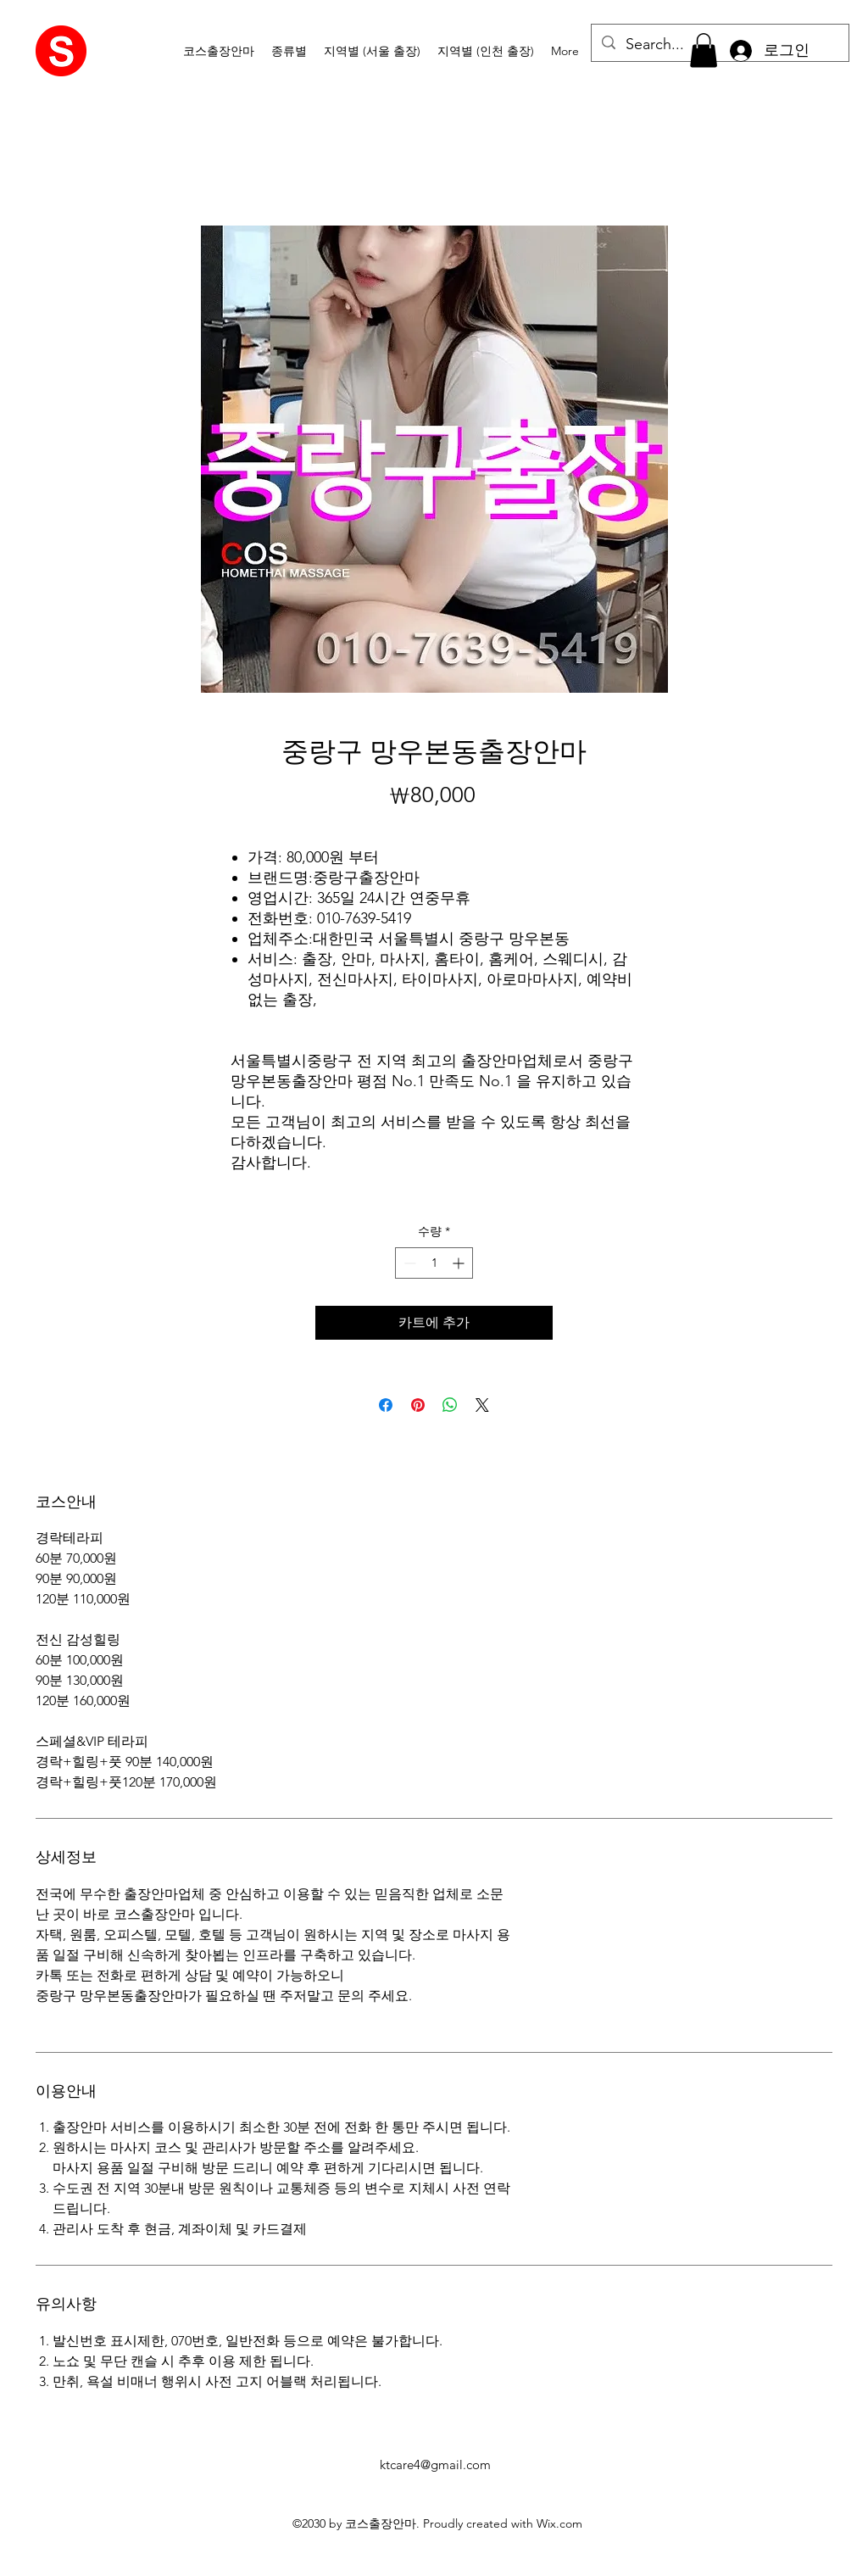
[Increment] (459, 1263)
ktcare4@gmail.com (435, 2464)
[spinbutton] (434, 1263)
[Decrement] (408, 1263)
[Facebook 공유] (386, 1405)
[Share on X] (482, 1405)
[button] (289, 51)
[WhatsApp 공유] (450, 1405)
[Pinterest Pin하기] (418, 1405)
